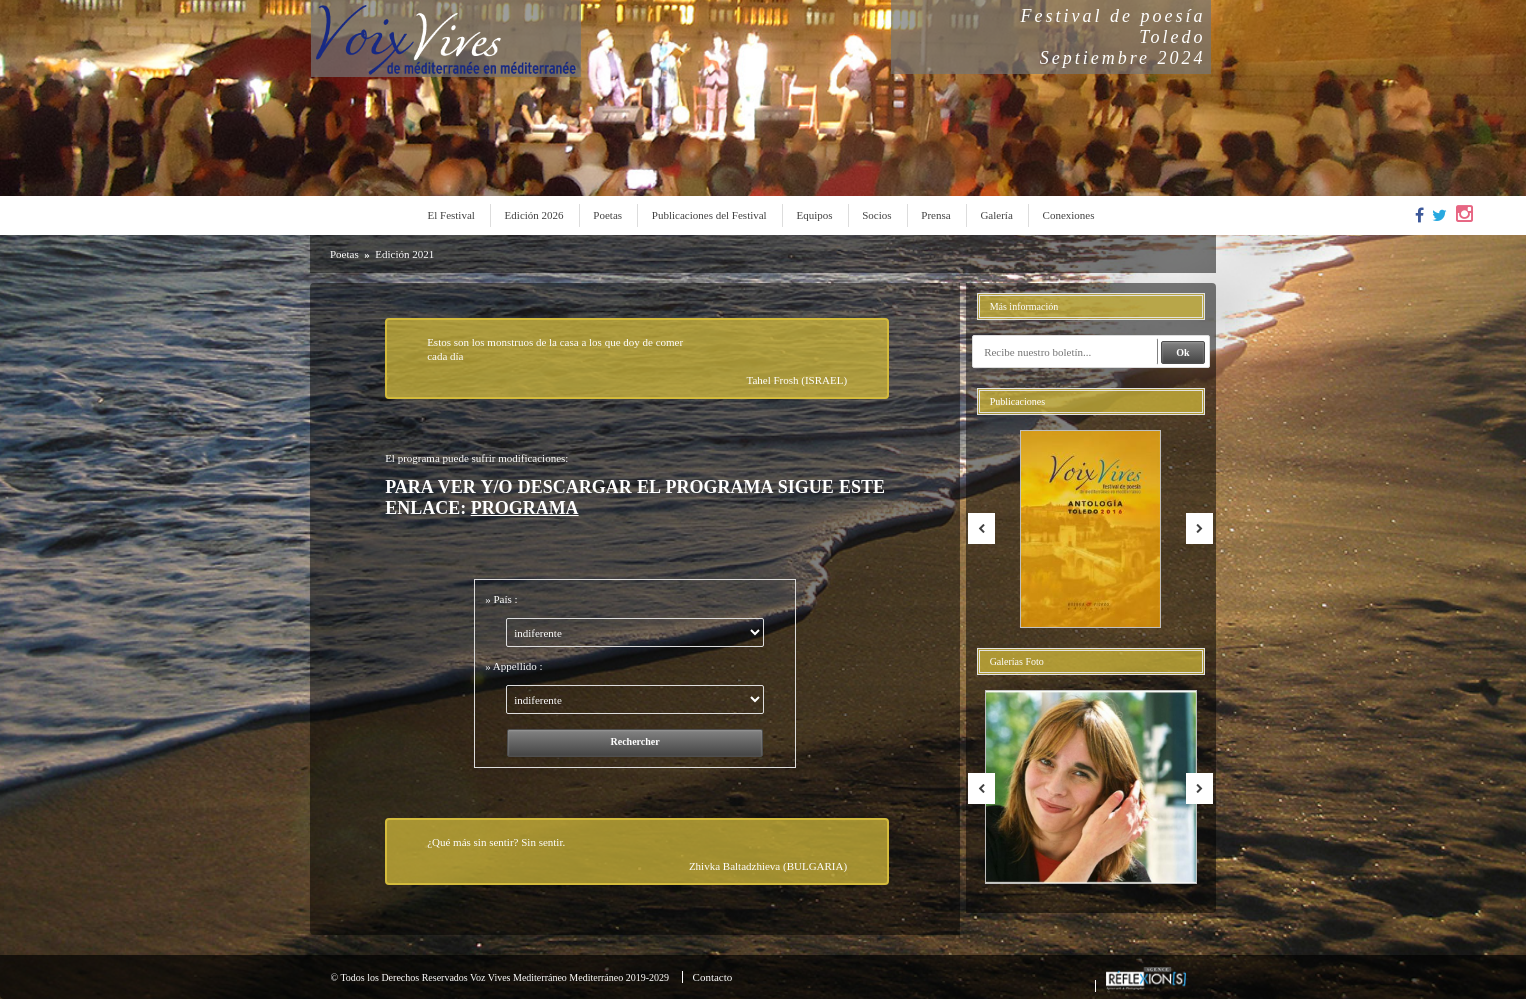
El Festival (451, 215)
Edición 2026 (534, 215)
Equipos (814, 215)
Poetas (607, 215)
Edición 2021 (404, 254)
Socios (876, 215)
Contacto (713, 977)
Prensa (935, 215)
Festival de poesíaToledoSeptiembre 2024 (1113, 37)
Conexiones (1069, 215)
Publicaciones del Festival (709, 215)
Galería (996, 215)
